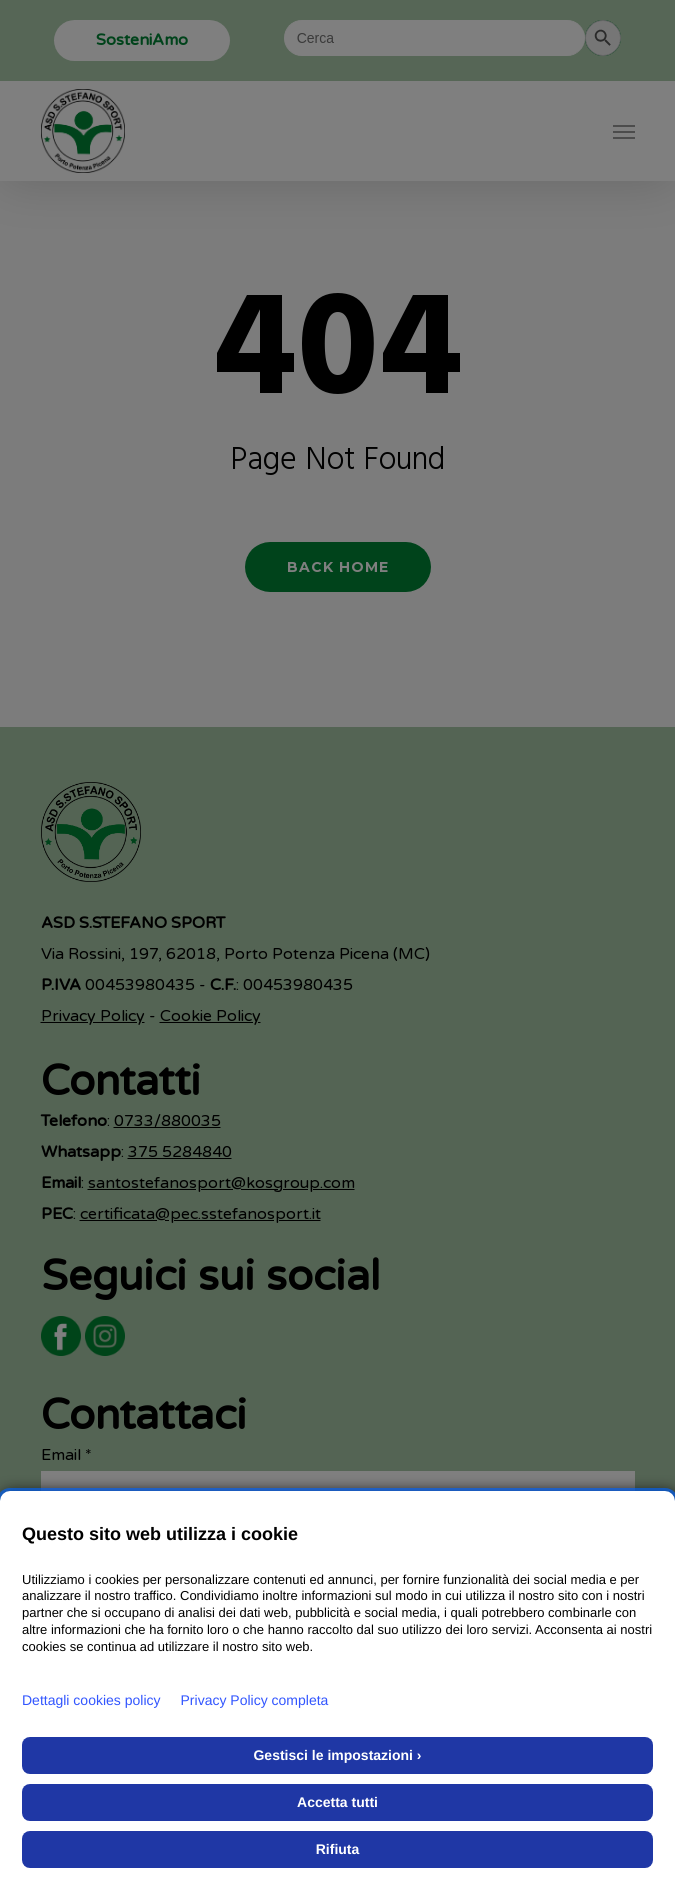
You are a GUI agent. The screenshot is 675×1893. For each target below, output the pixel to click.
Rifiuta (338, 1849)
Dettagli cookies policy (91, 1700)
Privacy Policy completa (255, 1700)
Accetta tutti (337, 1802)
